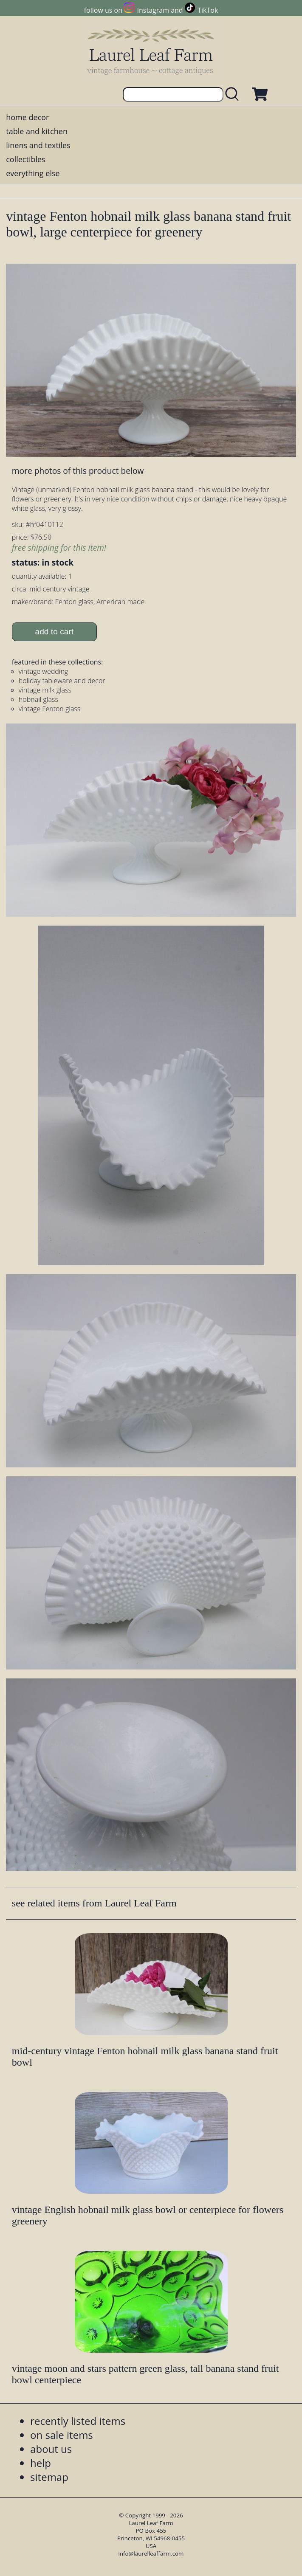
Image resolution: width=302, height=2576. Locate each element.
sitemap (49, 2477)
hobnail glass (38, 699)
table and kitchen (37, 131)
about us (51, 2449)
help (40, 2463)
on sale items (61, 2435)
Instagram (153, 10)
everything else (32, 173)
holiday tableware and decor (62, 680)
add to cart (54, 631)
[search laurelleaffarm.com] (234, 94)
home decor (27, 117)
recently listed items (77, 2421)
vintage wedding (43, 671)
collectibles (25, 159)
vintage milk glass (45, 690)
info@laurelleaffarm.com (151, 2553)
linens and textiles (38, 145)
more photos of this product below (78, 470)
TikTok (208, 10)
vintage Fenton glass (49, 708)
